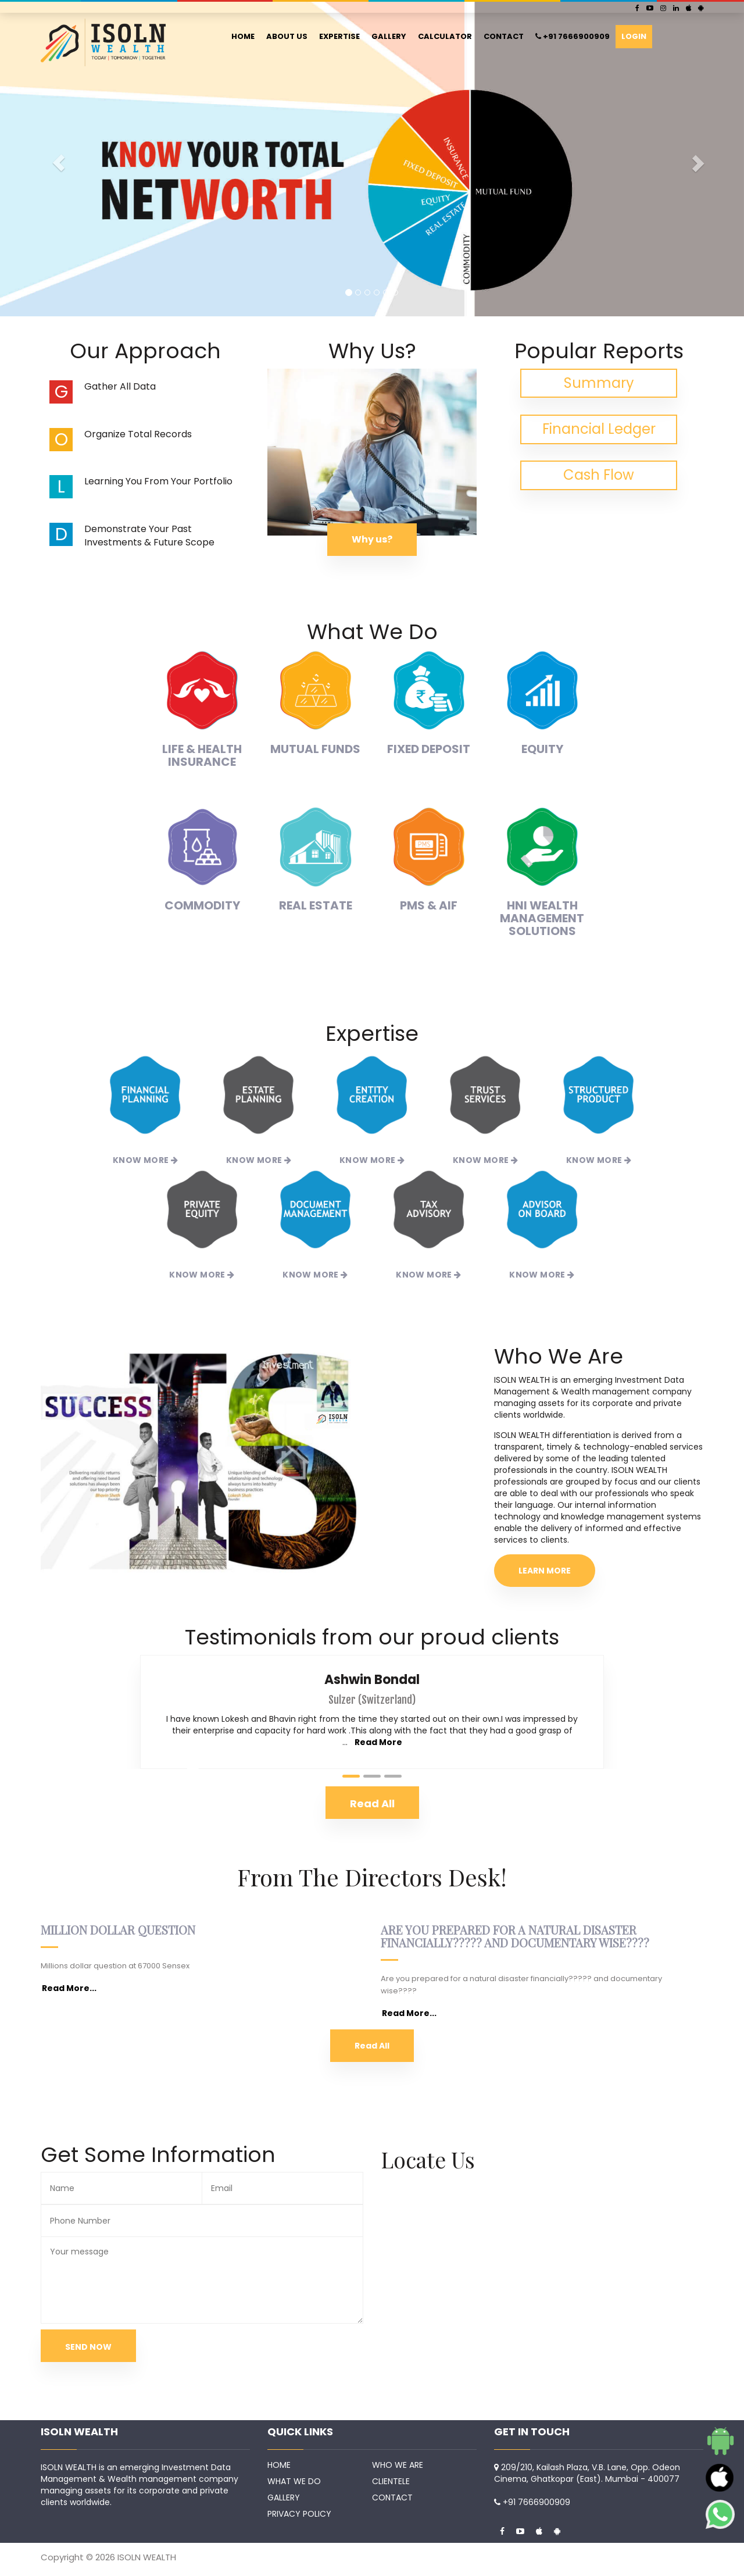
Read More (378, 1742)
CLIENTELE (391, 2481)
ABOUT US (286, 36)
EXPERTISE (339, 36)
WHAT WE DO (294, 2481)
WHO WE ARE (397, 2465)
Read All (372, 2045)
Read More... (69, 1988)
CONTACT (504, 36)
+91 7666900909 (572, 36)
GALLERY (388, 36)
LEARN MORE (544, 1570)
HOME (243, 36)
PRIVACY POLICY (299, 2514)
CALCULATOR (445, 36)
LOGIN (633, 36)
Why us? (372, 539)
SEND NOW (88, 2347)
